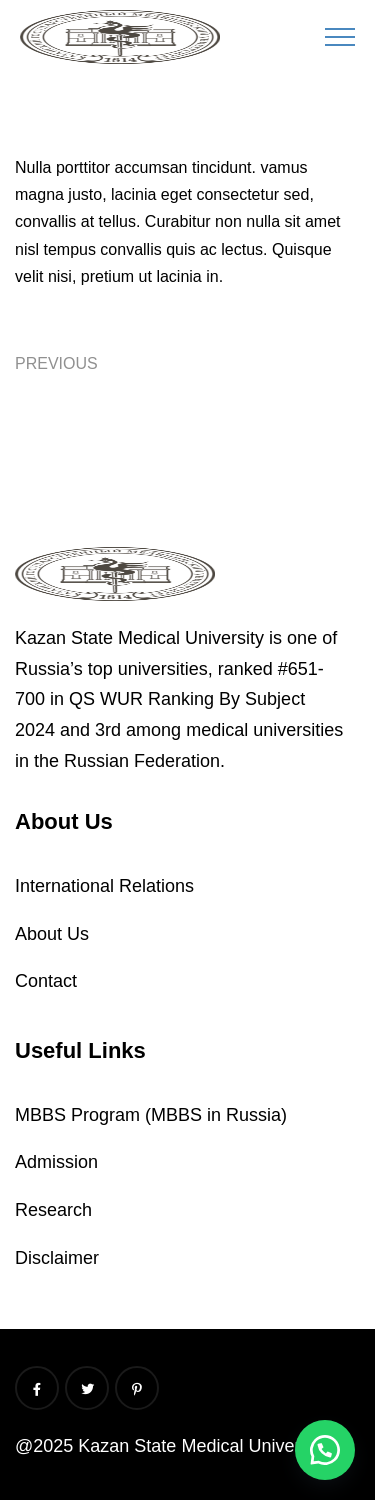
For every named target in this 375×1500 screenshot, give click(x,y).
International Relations (104, 886)
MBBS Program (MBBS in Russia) (151, 1115)
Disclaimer (57, 1258)
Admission (56, 1162)
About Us (52, 934)
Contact (46, 981)
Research (53, 1210)
